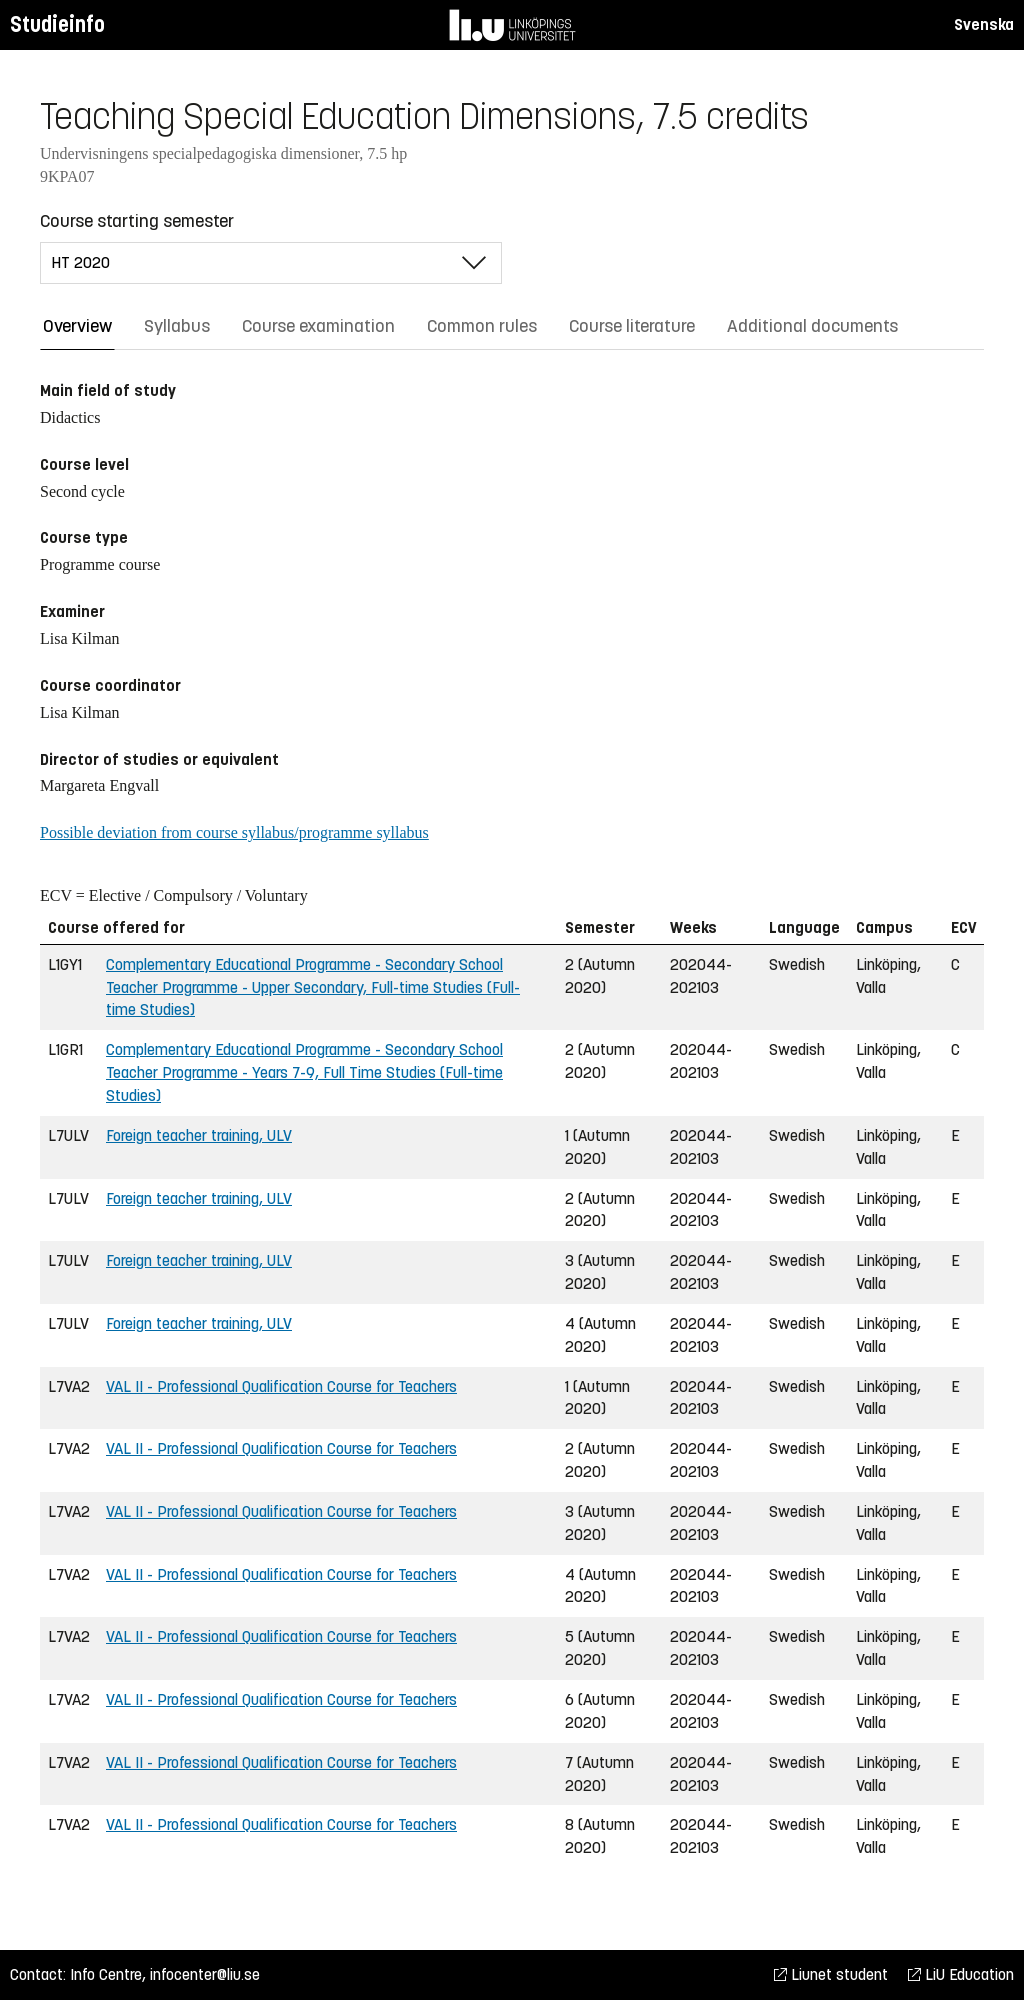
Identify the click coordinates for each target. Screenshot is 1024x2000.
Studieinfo (57, 24)
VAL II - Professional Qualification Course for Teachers (281, 1386)
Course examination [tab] (318, 326)
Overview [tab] (77, 326)
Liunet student (831, 1974)
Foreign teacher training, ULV (199, 1135)
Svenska (984, 24)
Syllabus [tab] (177, 326)
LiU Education (961, 1974)
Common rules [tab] (482, 326)
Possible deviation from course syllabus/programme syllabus (234, 832)
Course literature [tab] (632, 326)
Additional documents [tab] (812, 326)
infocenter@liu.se (205, 1974)
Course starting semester (137, 221)
